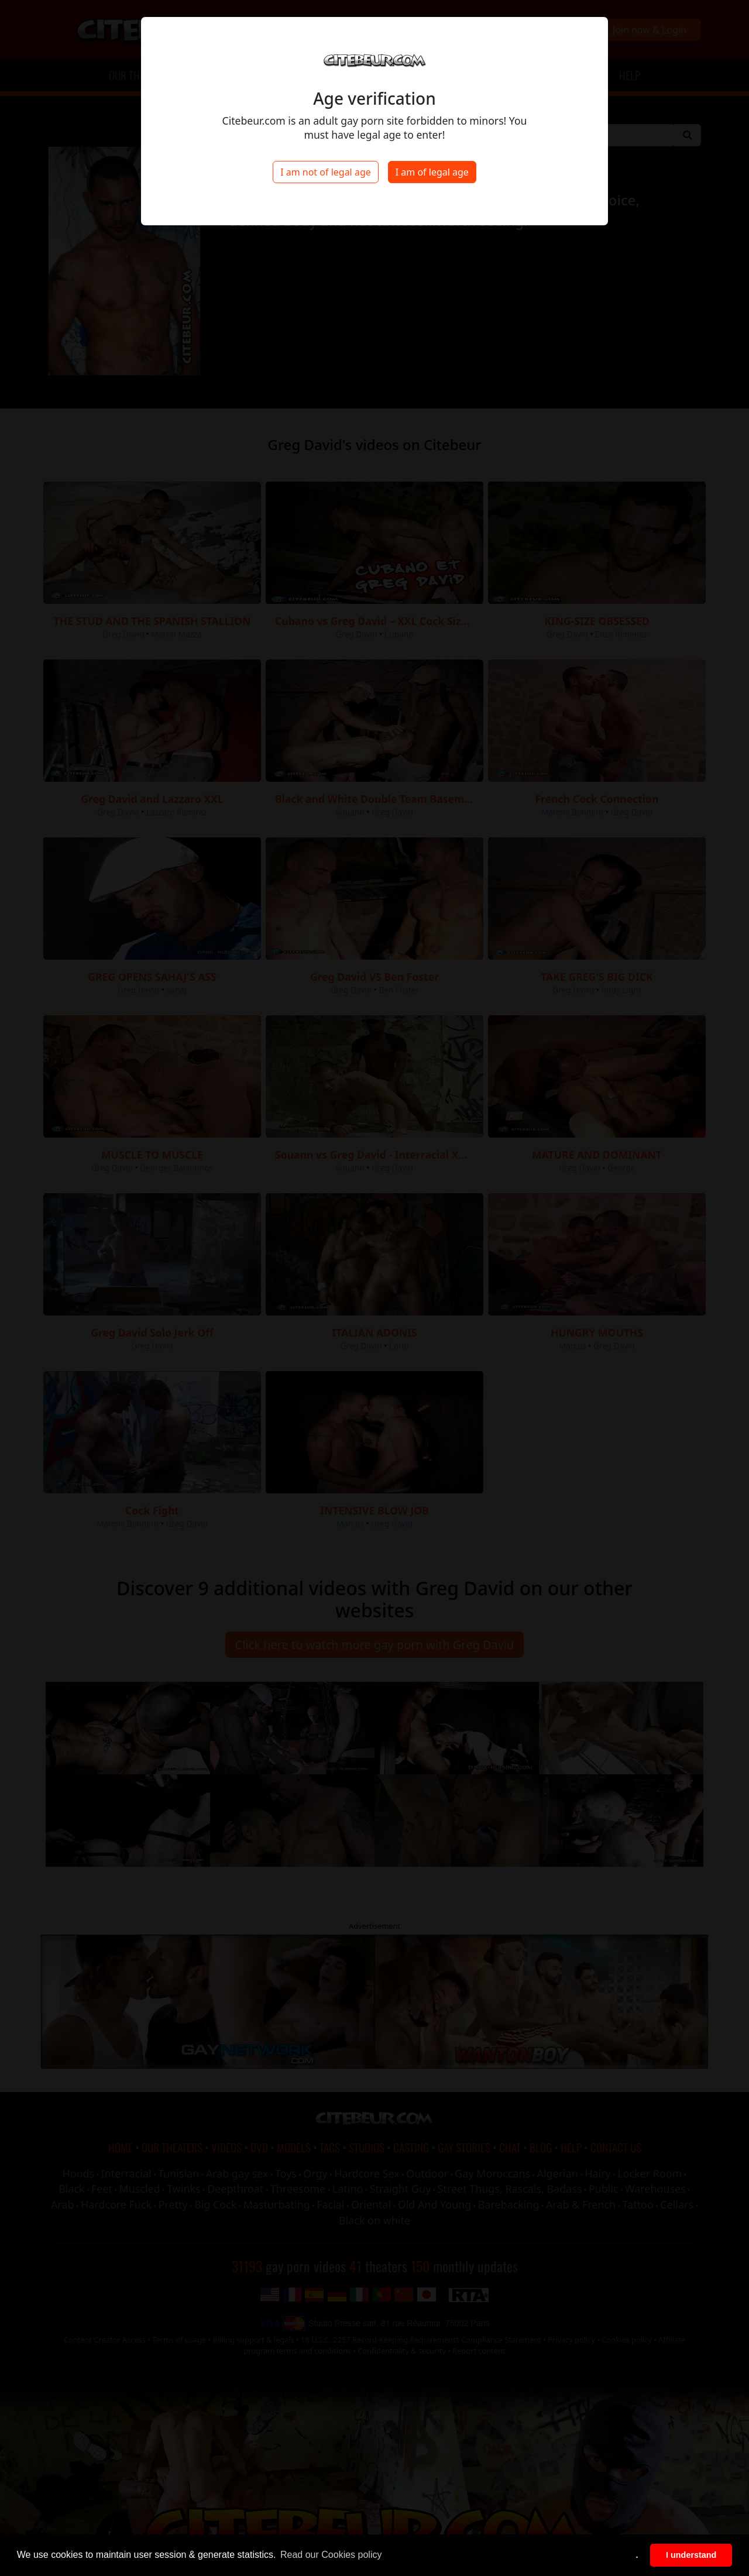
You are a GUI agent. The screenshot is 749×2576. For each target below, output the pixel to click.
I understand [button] (691, 2555)
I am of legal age (432, 172)
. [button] (637, 2555)
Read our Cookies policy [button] (331, 2555)
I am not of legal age (325, 172)
